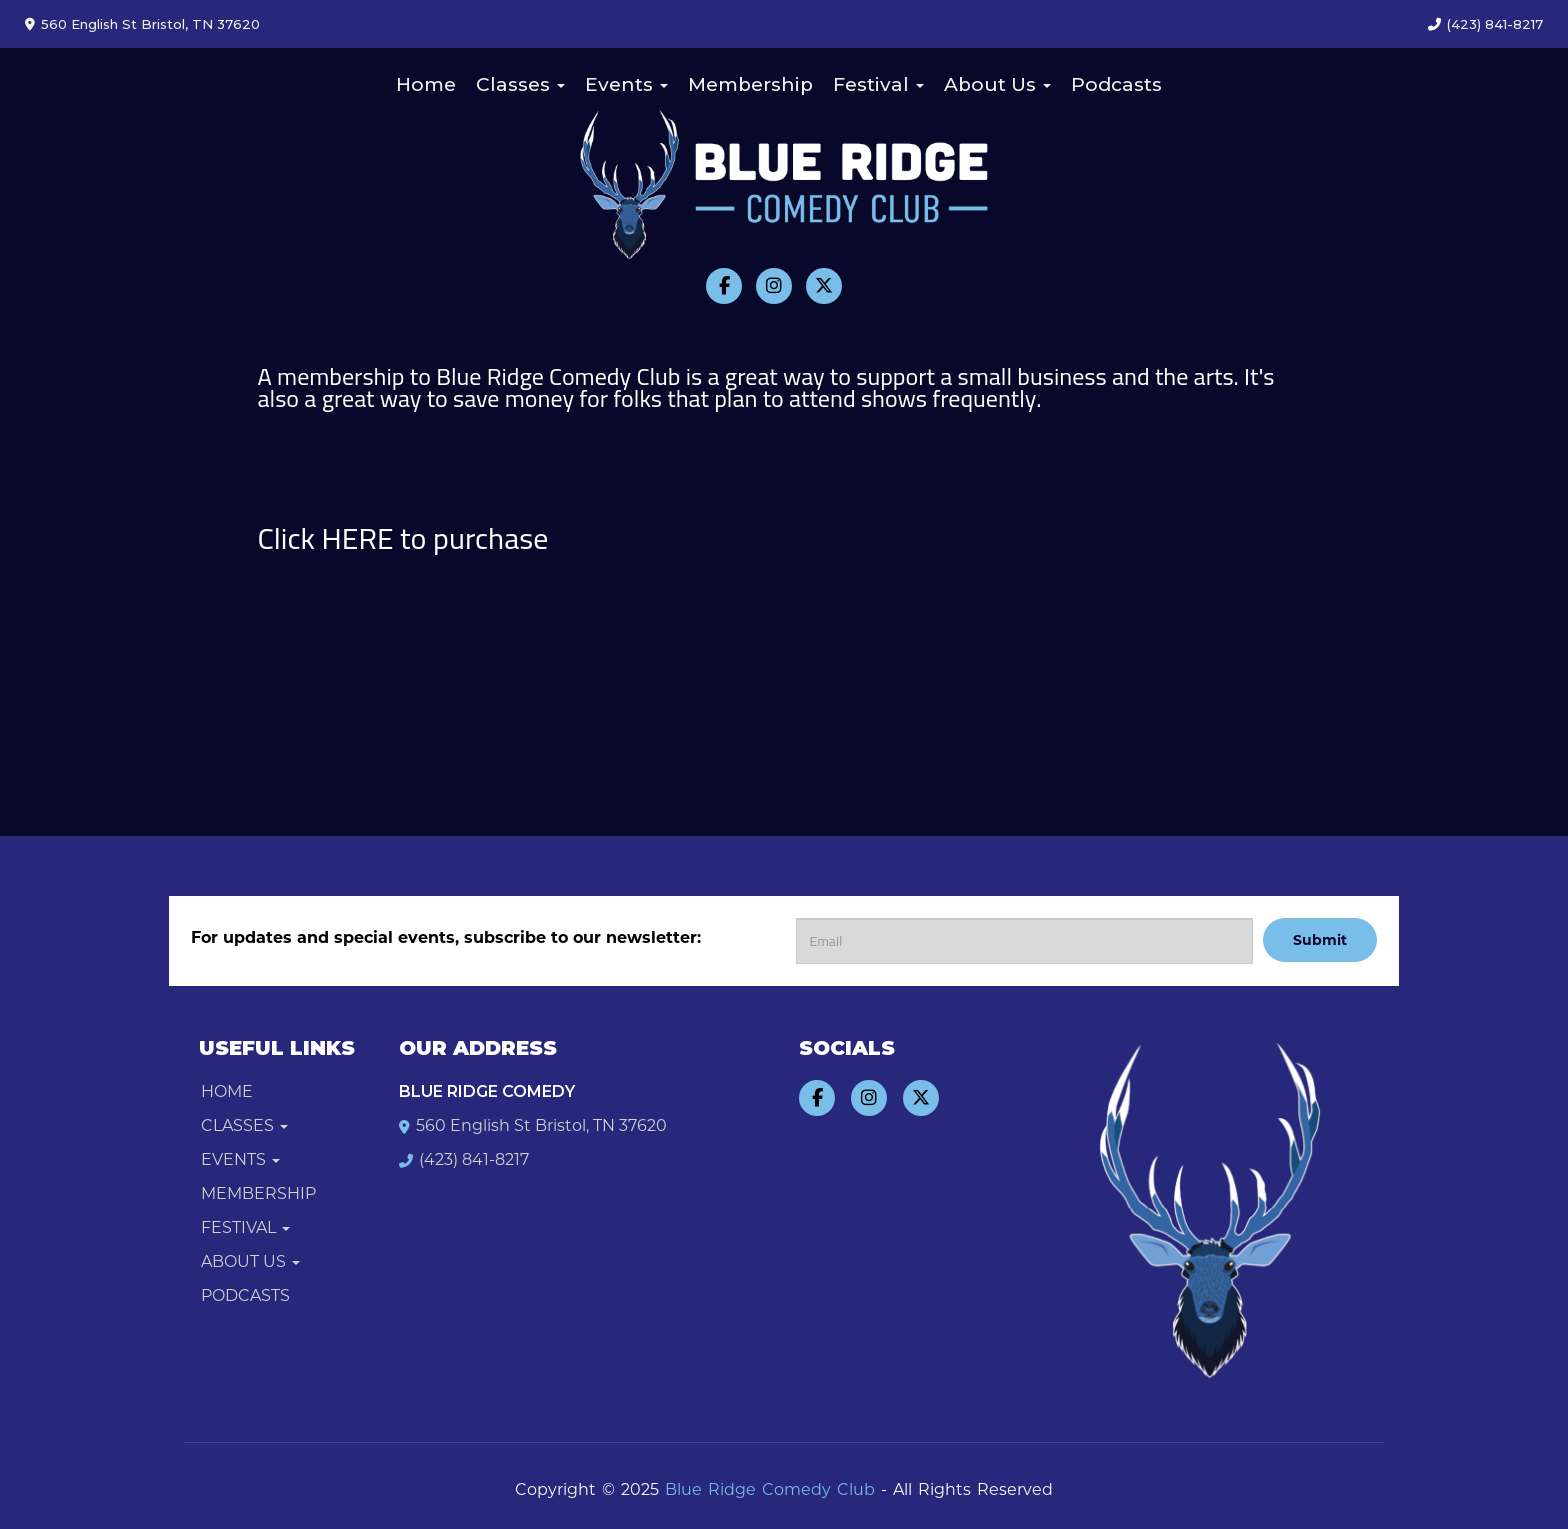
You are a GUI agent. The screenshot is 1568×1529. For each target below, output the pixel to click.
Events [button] (626, 84)
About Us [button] (997, 84)
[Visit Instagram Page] (774, 286)
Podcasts (1116, 84)
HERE (358, 538)
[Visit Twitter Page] (824, 286)
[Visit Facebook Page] (724, 286)
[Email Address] (1024, 941)
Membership (750, 84)
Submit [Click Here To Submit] (1320, 940)
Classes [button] (520, 84)
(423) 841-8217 (1495, 24)
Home (426, 84)
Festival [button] (878, 84)
